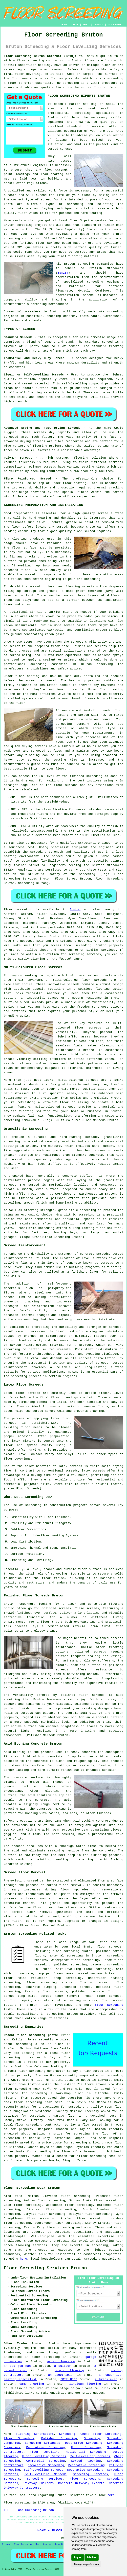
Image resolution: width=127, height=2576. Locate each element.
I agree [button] (77, 2557)
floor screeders (77, 936)
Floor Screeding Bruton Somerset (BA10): (40, 56)
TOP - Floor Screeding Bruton (29, 2510)
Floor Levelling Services (44, 2456)
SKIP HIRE (69, 2379)
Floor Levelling (44, 2452)
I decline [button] (91, 2557)
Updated (47, 2544)
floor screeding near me (25, 2089)
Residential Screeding (86, 2452)
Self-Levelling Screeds (90, 2456)
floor (101, 1946)
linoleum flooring (85, 2384)
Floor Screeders (19, 2438)
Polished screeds (18, 1713)
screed (46, 199)
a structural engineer (28, 165)
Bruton (75, 909)
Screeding (67, 2434)
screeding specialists (73, 2232)
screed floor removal (64, 1885)
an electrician (61, 2375)
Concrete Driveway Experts (81, 2483)
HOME (64, 24)
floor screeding (30, 60)
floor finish (53, 1578)
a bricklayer (106, 2379)
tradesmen (12, 2352)
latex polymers (74, 397)
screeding (25, 225)
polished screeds (56, 1608)
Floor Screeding (86, 2447)
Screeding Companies (42, 2443)
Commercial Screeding (45, 2461)
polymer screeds (42, 466)
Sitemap (6, 2544)
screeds (100, 1651)
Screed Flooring (86, 2461)
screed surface (110, 513)
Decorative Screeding (83, 2443)
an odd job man (17, 2366)
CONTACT (99, 24)
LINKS (74, 24)
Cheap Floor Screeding (100, 2434)
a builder (62, 2366)
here (23, 2258)
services (108, 950)
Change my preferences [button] (86, 2564)
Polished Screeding (59, 2438)
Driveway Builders (38, 2483)
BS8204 (63, 272)
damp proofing (31, 2384)
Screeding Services (90, 2474)
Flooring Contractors (35, 2434)
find (18, 2196)
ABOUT (86, 24)
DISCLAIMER (115, 24)
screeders (32, 311)
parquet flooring (69, 2370)
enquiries (58, 2392)
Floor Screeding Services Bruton (45, 2268)
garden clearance (60, 2361)
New (37, 2544)
